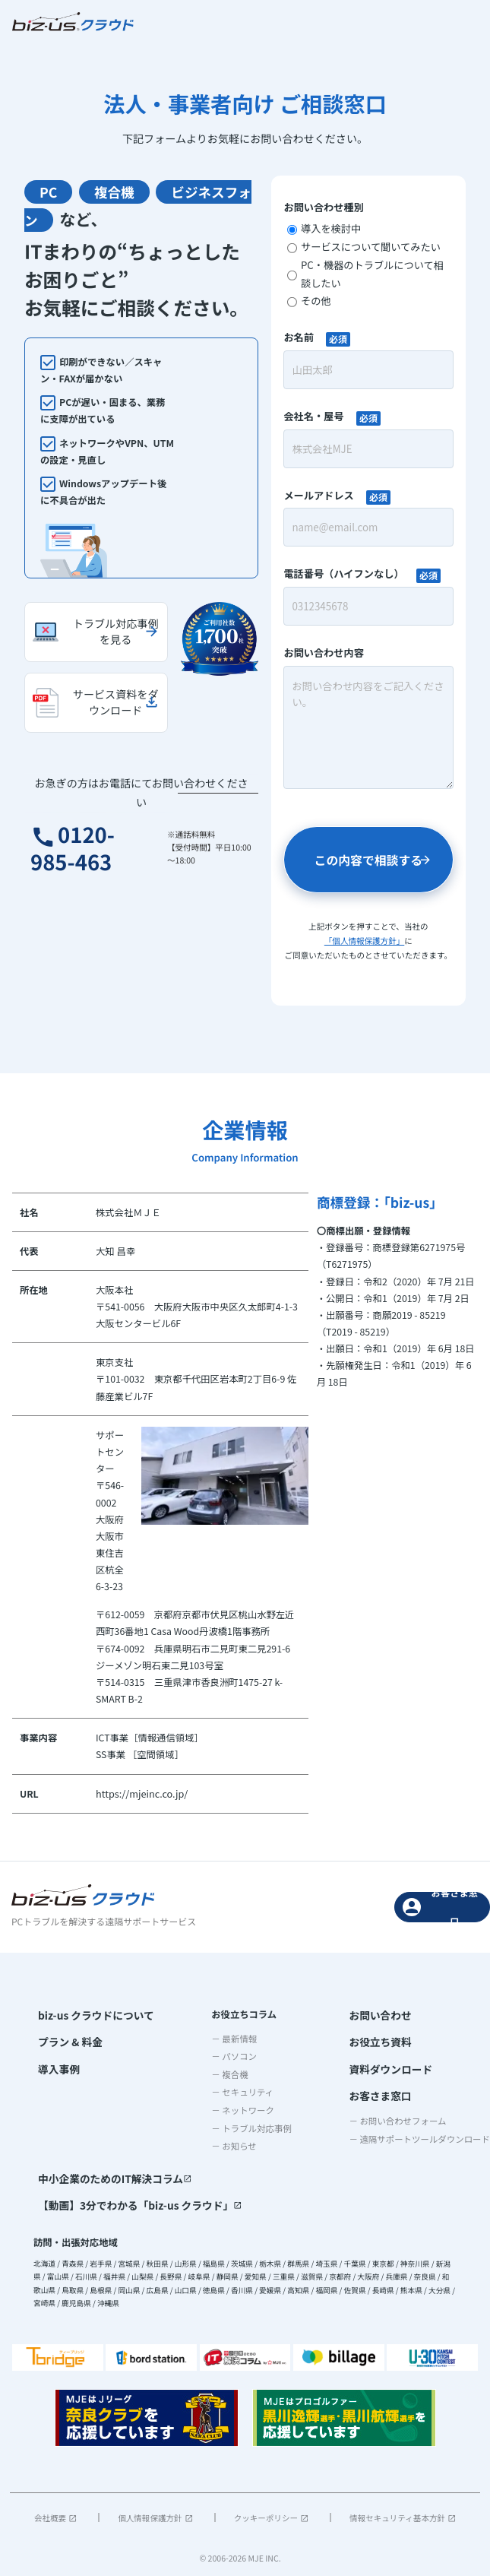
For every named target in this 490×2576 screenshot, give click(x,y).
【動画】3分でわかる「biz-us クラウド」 (130, 2202)
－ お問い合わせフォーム (397, 2112)
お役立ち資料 (377, 2038)
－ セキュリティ (236, 2092)
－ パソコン (228, 2056)
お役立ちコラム (237, 2014)
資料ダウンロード (386, 2064)
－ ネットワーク (236, 2110)
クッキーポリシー (271, 2513)
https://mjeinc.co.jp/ (140, 1794)
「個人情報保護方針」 (364, 940)
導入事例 (56, 2064)
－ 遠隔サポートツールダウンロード (419, 2130)
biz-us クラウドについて (90, 2014)
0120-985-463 (82, 852)
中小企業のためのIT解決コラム (107, 2177)
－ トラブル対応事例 (245, 2127)
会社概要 (55, 2513)
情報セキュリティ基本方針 (402, 2513)
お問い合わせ (377, 2014)
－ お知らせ (228, 2146)
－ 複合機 (223, 2073)
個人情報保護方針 (155, 2513)
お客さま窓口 (440, 1907)
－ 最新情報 (228, 2038)
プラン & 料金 (67, 2038)
